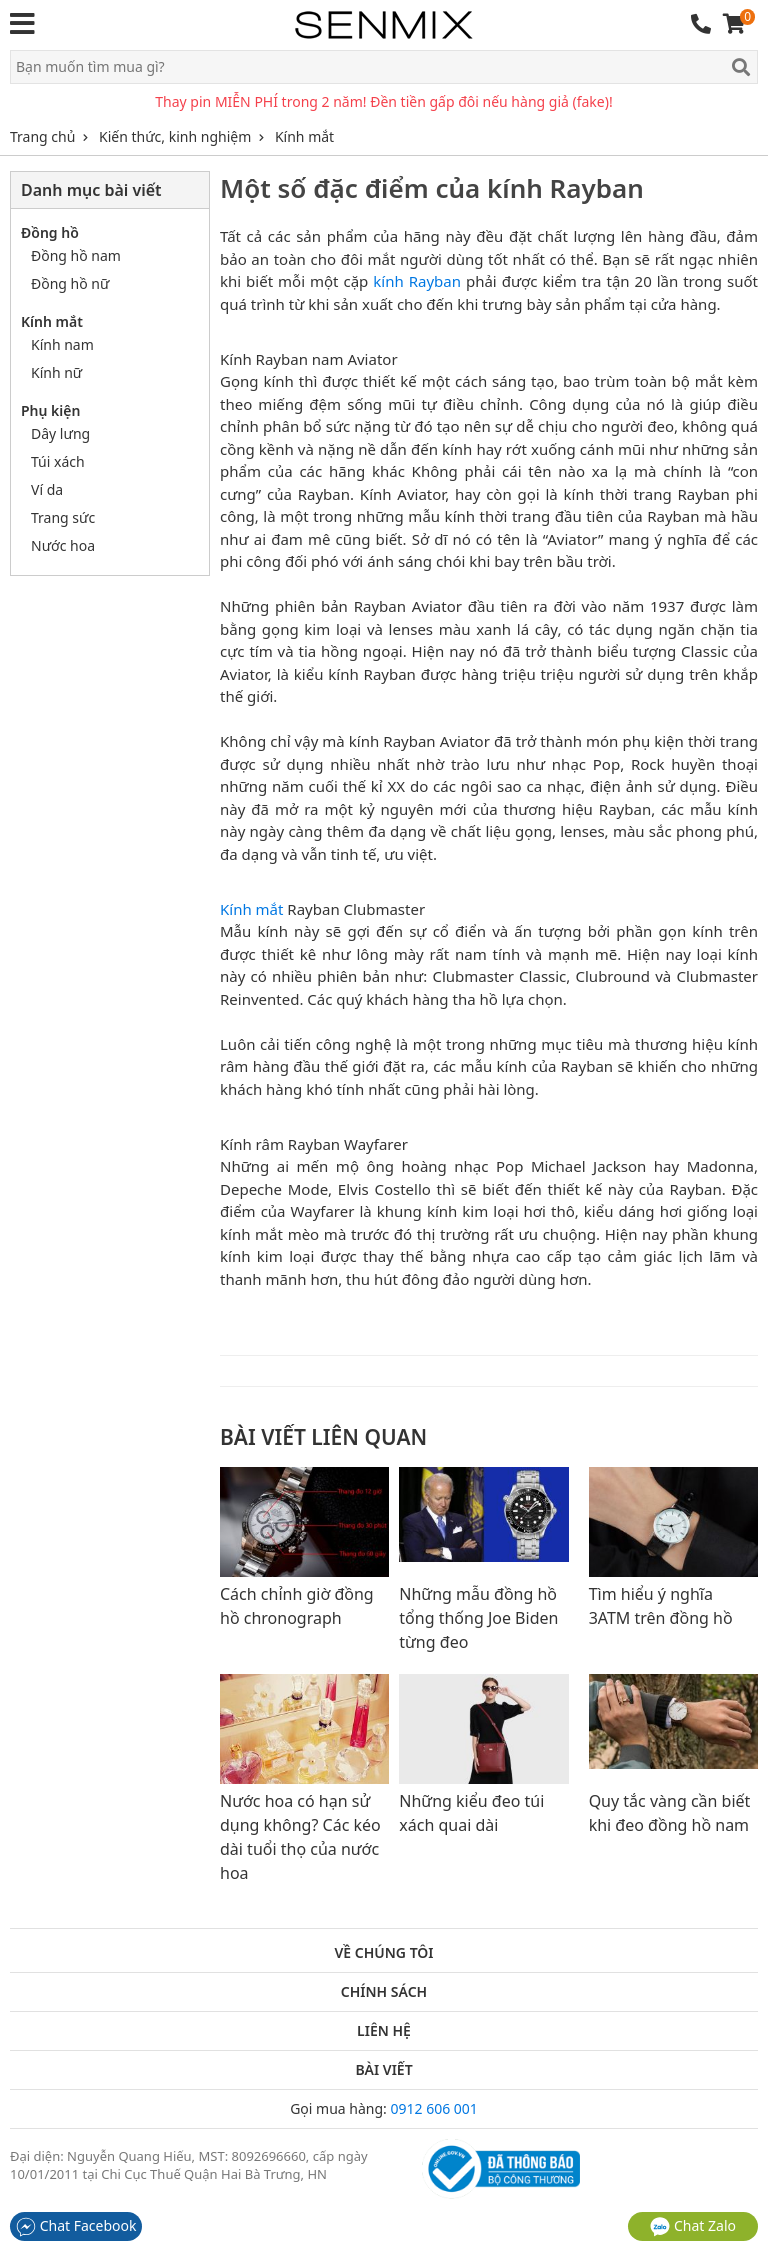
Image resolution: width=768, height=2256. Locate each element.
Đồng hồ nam (76, 255)
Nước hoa (63, 545)
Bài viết (383, 2070)
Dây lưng (60, 433)
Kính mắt (251, 909)
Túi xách (58, 461)
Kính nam (62, 344)
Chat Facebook (76, 2225)
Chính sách (384, 1992)
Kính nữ (56, 372)
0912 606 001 (433, 2108)
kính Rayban (417, 281)
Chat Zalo (693, 2225)
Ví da (47, 489)
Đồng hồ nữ (70, 283)
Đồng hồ (50, 232)
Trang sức (63, 517)
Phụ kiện (50, 410)
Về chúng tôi (383, 1953)
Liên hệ (384, 2031)
